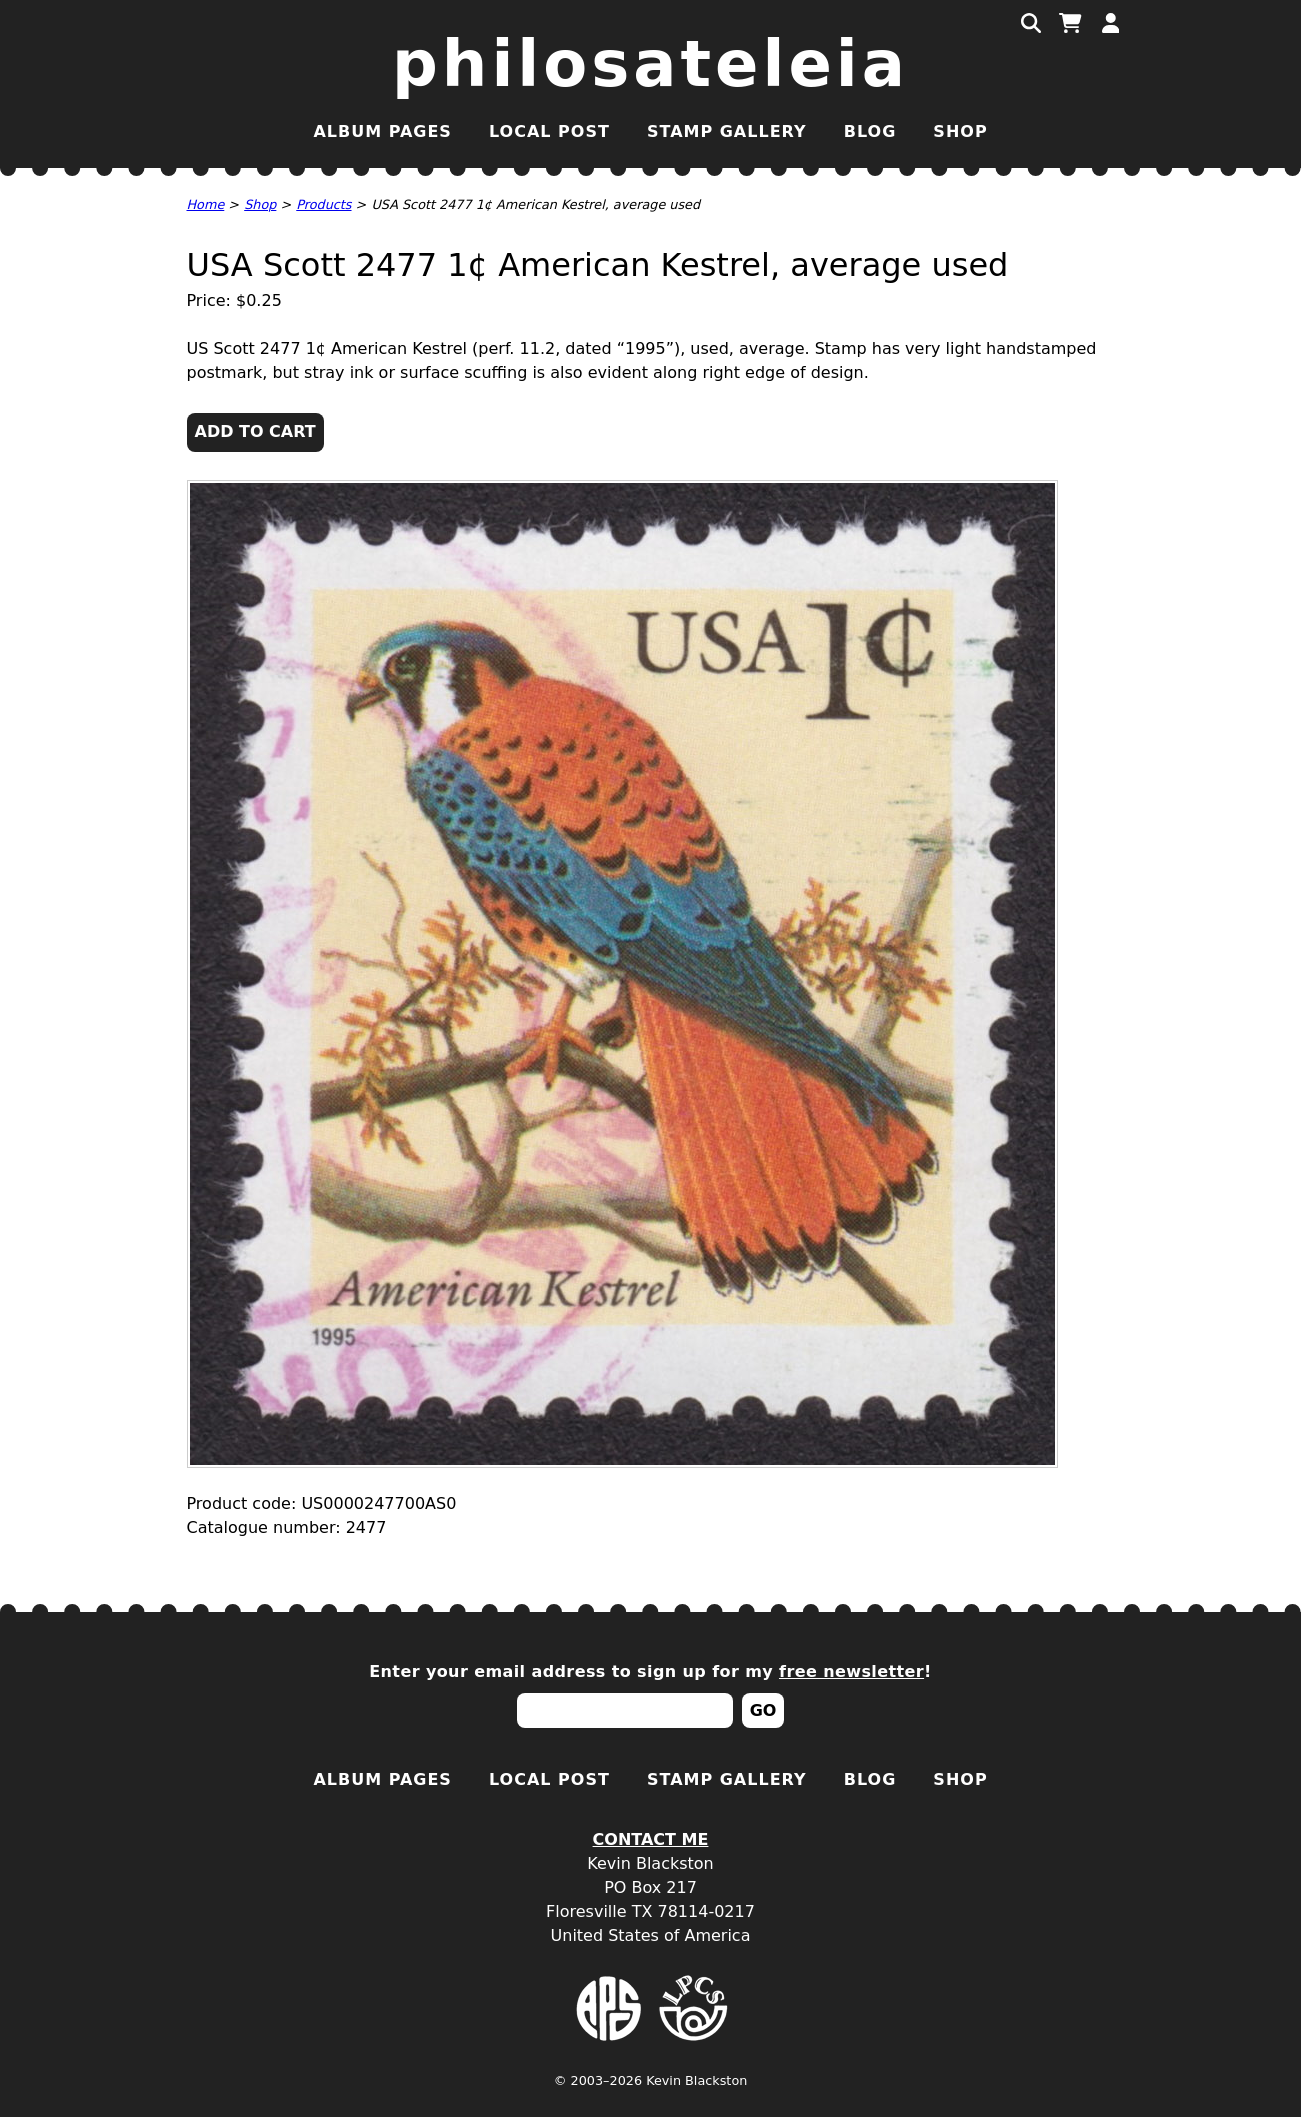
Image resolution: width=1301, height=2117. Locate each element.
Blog (870, 131)
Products (323, 204)
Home (206, 204)
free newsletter (851, 1671)
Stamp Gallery (727, 131)
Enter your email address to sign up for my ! (650, 1671)
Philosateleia (650, 64)
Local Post (549, 131)
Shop (960, 131)
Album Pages (382, 131)
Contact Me (651, 1839)
